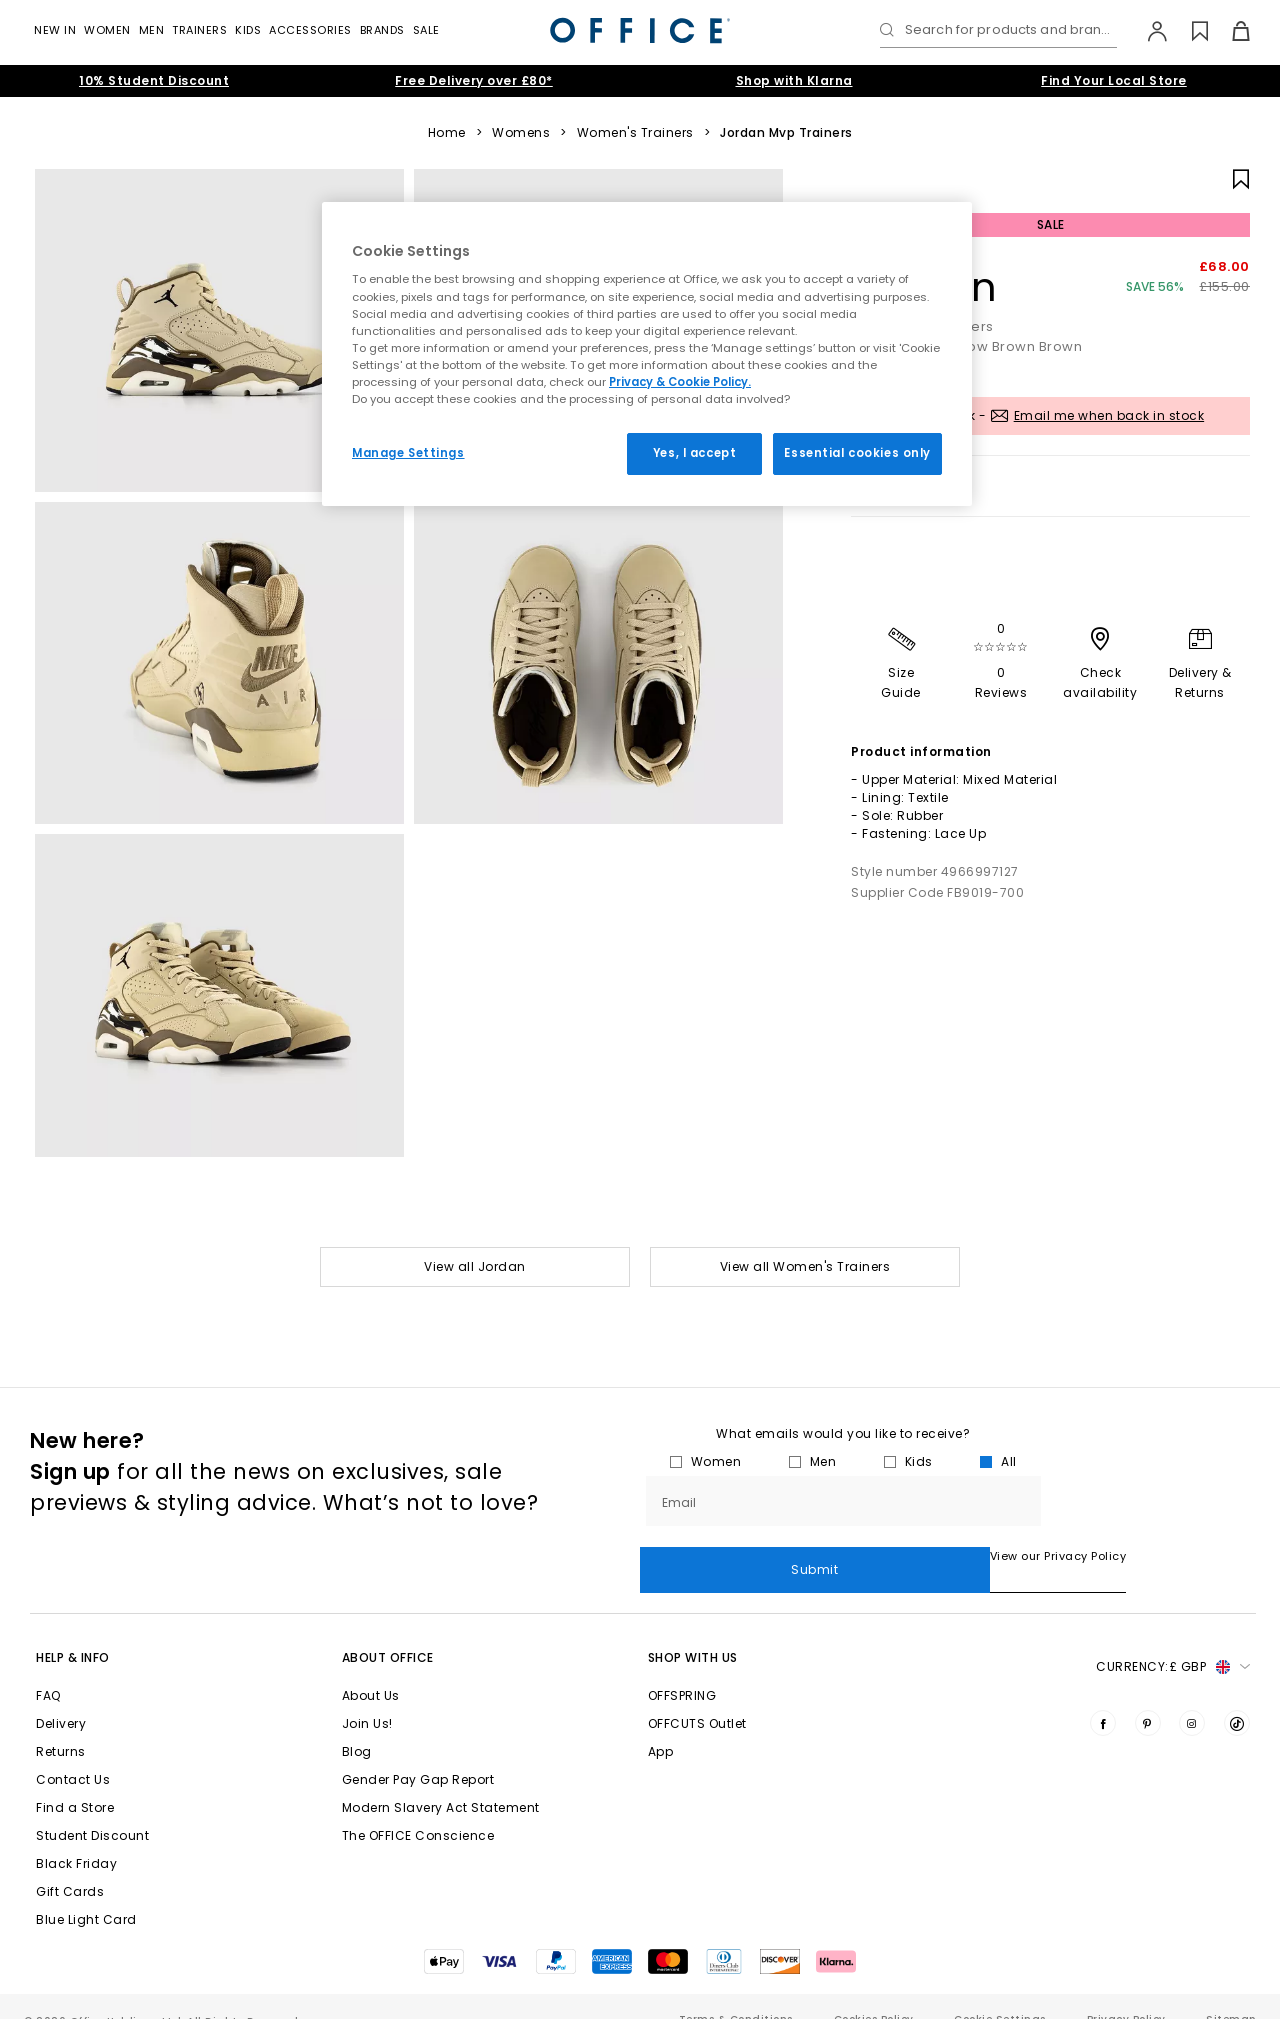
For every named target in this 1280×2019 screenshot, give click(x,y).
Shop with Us (693, 1630)
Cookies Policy (874, 1992)
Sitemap (1231, 1992)
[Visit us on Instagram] (1192, 1696)
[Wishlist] (1188, 31)
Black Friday (76, 1836)
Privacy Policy (1126, 1992)
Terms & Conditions (736, 1992)
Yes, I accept (694, 453)
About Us (371, 1668)
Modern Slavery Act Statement (441, 1780)
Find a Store (75, 1780)
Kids (248, 30)
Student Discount (92, 1808)
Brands (382, 30)
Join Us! (367, 1696)
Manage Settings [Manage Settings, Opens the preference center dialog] (408, 453)
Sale (426, 30)
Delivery (61, 1696)
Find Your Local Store (1114, 80)
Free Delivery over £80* (474, 80)
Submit (1148, 1500)
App (661, 1724)
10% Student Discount (154, 80)
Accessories (310, 30)
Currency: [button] (1173, 1640)
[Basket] (1229, 31)
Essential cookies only (857, 453)
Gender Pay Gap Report (418, 1752)
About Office (388, 1630)
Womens (521, 133)
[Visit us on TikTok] (1237, 1696)
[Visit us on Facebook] (1103, 1696)
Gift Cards (70, 1864)
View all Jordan (475, 1266)
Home (447, 133)
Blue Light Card (86, 1892)
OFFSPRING (682, 1668)
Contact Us (73, 1752)
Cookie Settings (1000, 1992)
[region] (647, 354)
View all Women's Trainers (805, 1266)
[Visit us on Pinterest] (1148, 1696)
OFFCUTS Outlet (697, 1696)
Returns (61, 1724)
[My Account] (1147, 31)
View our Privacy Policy (708, 1556)
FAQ (48, 1668)
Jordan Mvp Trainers (786, 133)
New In (55, 30)
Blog (357, 1724)
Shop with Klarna (794, 80)
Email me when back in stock (1109, 415)
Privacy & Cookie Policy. (680, 382)
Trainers (199, 30)
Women (107, 30)
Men (152, 30)
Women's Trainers (635, 133)
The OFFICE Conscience (418, 1808)
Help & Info (73, 1630)
